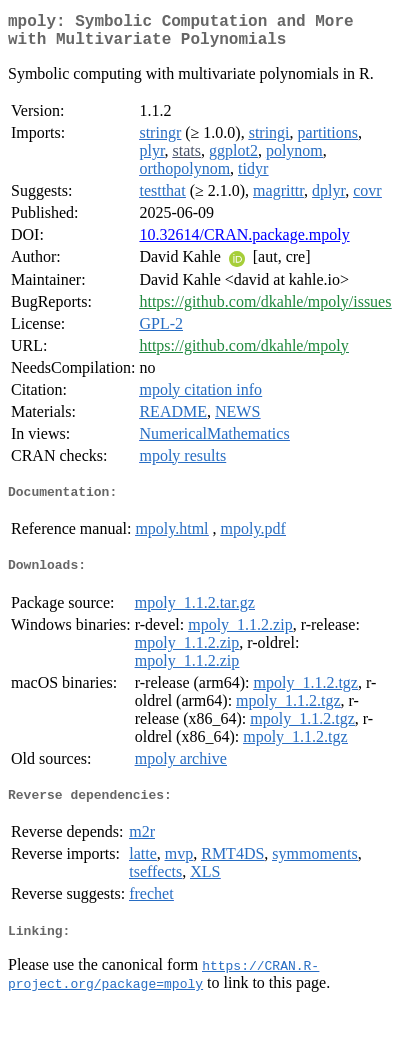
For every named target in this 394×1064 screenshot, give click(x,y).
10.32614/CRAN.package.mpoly (244, 242)
